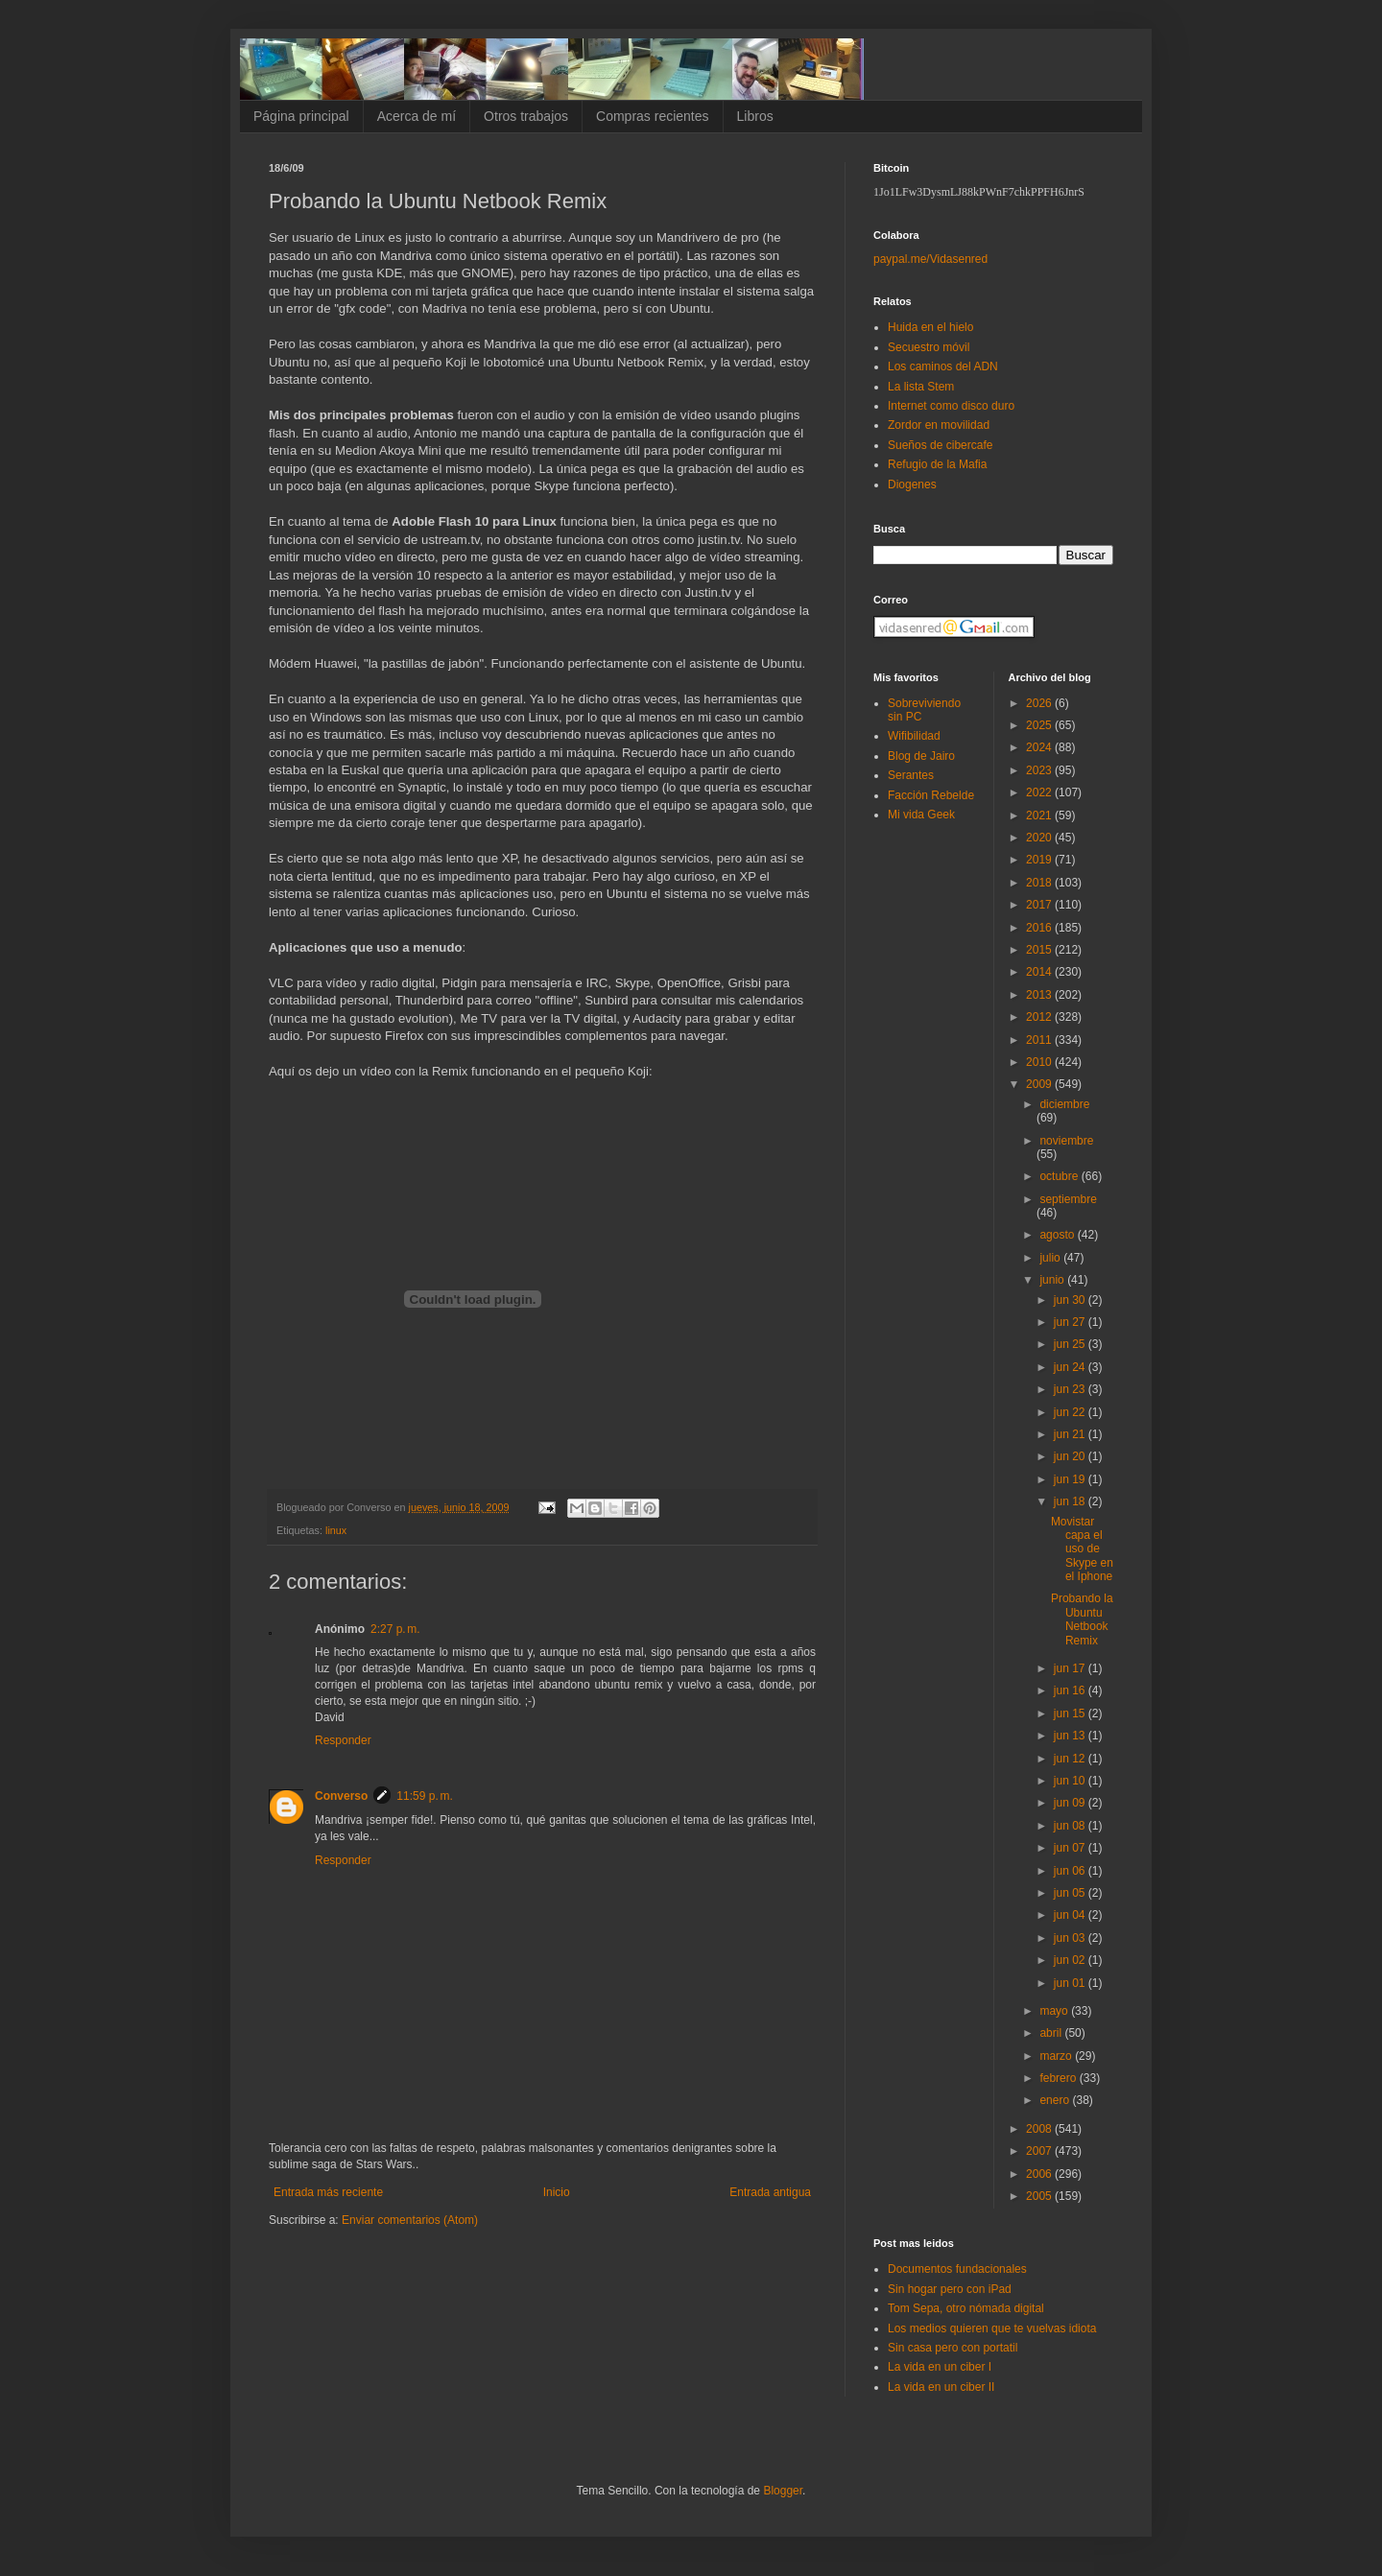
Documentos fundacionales (957, 2269)
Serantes (911, 775)
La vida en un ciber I (939, 2367)
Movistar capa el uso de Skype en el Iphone (1082, 1549)
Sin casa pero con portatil (952, 2347)
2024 (1040, 747)
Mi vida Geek (921, 814)
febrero (1059, 2078)
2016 (1040, 927)
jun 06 (1071, 1871)
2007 (1040, 2151)
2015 (1040, 950)
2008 (1040, 2129)
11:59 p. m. (424, 1796)
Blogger (782, 2490)
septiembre (1067, 1199)
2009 (1040, 1084)
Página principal (301, 116)
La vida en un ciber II (941, 2387)
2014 (1040, 972)
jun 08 (1071, 1825)
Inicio (556, 2192)
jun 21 (1071, 1434)
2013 (1040, 995)
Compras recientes (652, 116)
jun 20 (1071, 1456)
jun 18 (1071, 1501)
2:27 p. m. (395, 1629)
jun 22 (1071, 1412)
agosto (1058, 1234)
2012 (1040, 1017)
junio (1053, 1280)
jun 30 (1071, 1300)
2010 (1040, 1062)
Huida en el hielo (930, 327)
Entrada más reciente (328, 2192)
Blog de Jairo (921, 756)
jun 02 (1071, 1960)
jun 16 (1071, 1690)
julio (1051, 1257)
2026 (1040, 703)
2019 (1040, 859)
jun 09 (1071, 1802)
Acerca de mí (416, 116)
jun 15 (1071, 1713)
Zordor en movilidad (938, 425)
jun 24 (1071, 1367)
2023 (1040, 770)
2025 (1040, 725)
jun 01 (1071, 1983)
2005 (1040, 2196)
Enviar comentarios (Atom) (410, 2220)
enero (1055, 2100)
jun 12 (1071, 1758)
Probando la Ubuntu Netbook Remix (1082, 1619)
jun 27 (1071, 1322)
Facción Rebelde (931, 795)
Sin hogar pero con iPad (950, 2289)
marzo (1057, 2056)
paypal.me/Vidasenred (930, 259)
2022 (1040, 792)
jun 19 (1071, 1479)
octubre (1060, 1176)
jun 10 (1071, 1780)
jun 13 (1071, 1735)
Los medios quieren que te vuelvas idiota (992, 2328)
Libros (755, 116)
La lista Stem (921, 386)
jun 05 (1071, 1893)
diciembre (1064, 1104)
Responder (343, 1740)
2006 (1040, 2174)
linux (335, 1530)
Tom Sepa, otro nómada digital (966, 2308)
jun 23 (1071, 1389)
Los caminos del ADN (943, 366)
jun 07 (1071, 1848)
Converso (341, 1796)
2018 (1040, 882)
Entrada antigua (770, 2192)
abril (1051, 2033)
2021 (1040, 815)
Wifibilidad (914, 736)
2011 (1040, 1040)
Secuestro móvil (928, 347)
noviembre (1066, 1140)
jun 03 (1071, 1938)
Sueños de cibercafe (940, 445)
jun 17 (1071, 1668)
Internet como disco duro (951, 406)
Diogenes (912, 484)
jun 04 (1071, 1915)
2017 (1040, 904)
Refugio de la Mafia (937, 464)
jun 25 (1071, 1344)
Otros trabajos (526, 116)
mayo (1055, 2011)
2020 (1040, 837)
